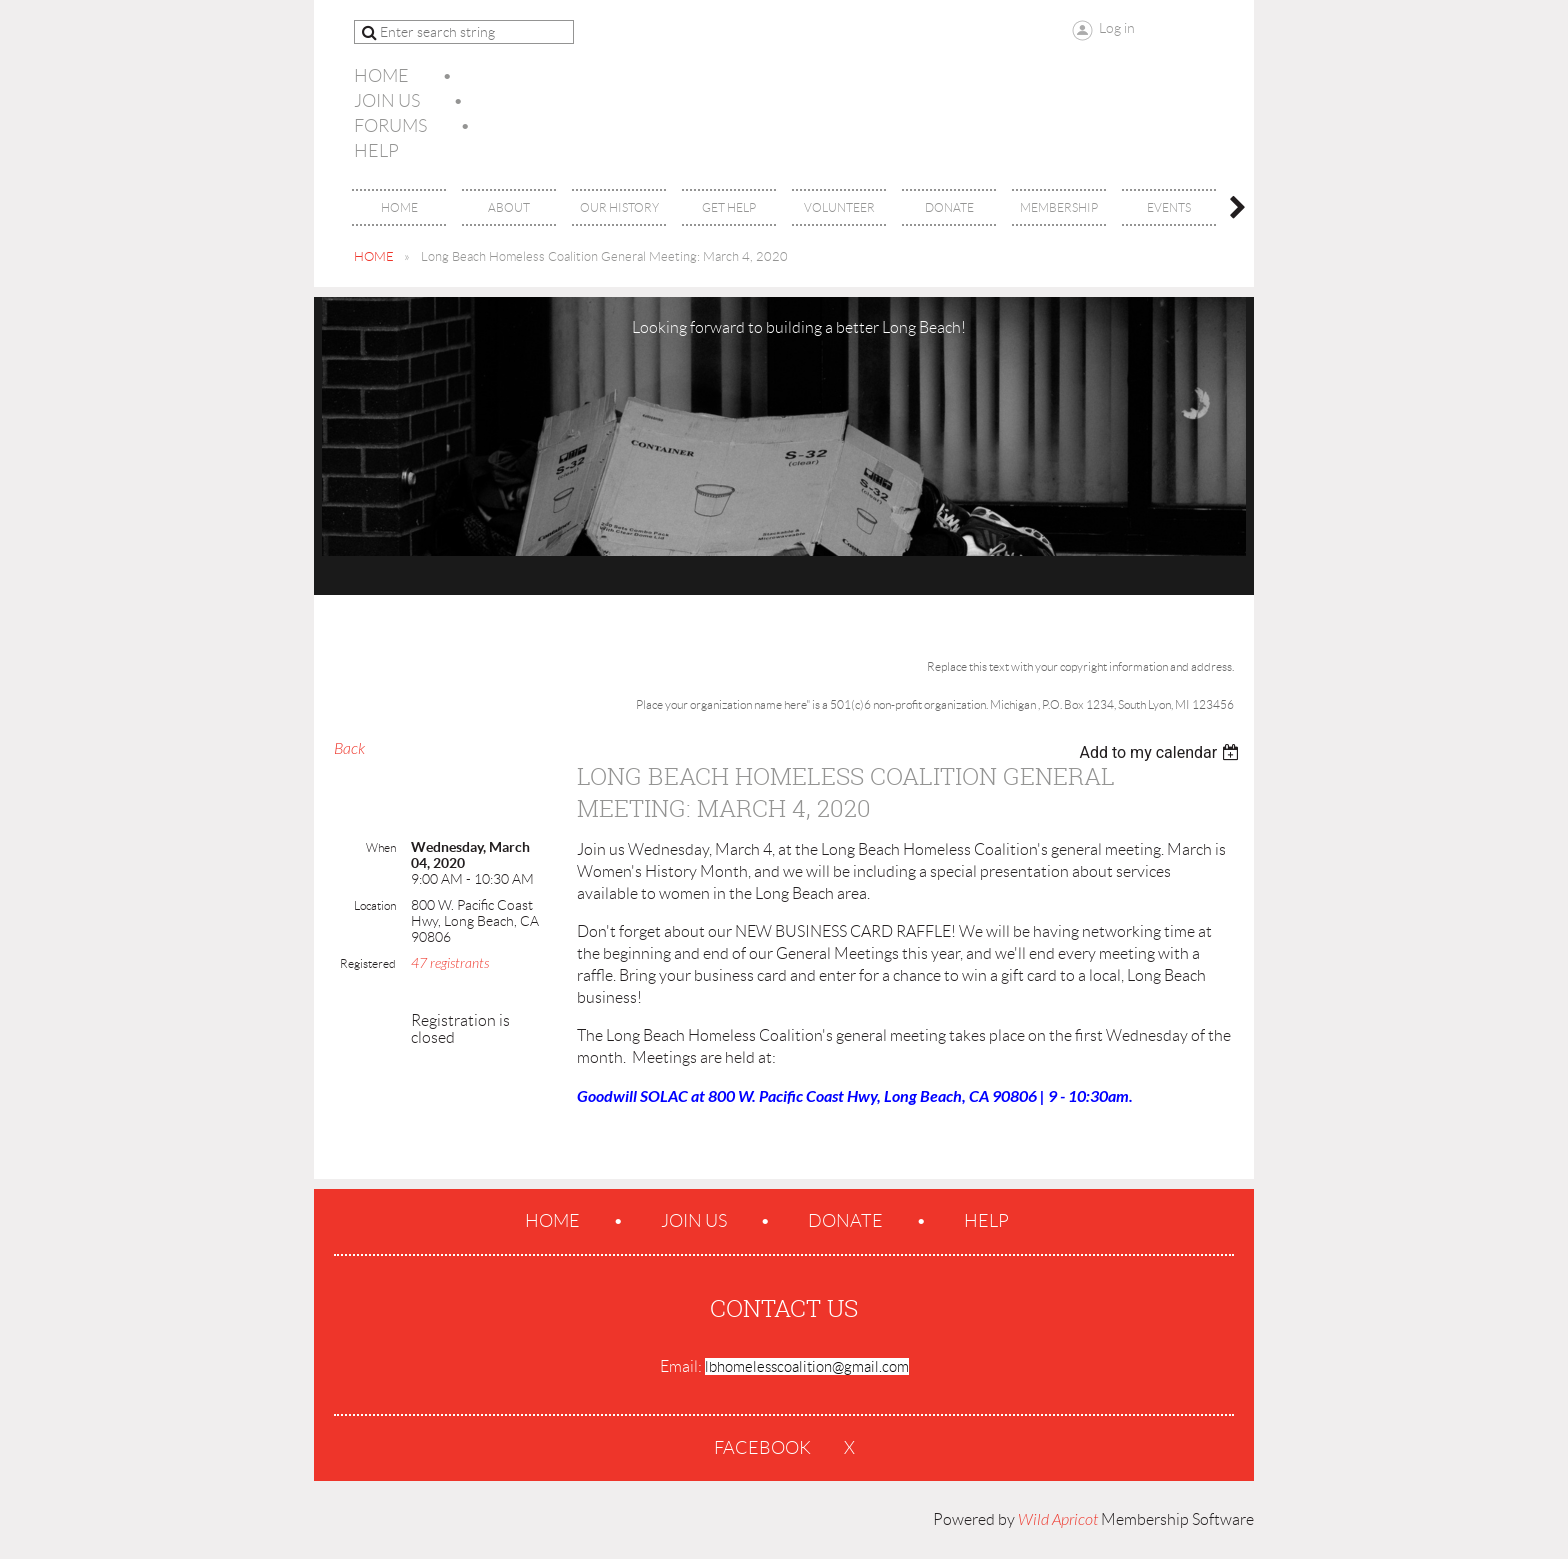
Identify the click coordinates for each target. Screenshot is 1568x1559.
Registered (368, 963)
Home (381, 76)
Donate (845, 1221)
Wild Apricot (1058, 1520)
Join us (387, 101)
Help (376, 151)
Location (375, 905)
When (381, 847)
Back (349, 749)
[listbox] (1161, 752)
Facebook (762, 1448)
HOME (374, 256)
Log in (1117, 28)
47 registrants (450, 963)
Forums (390, 126)
